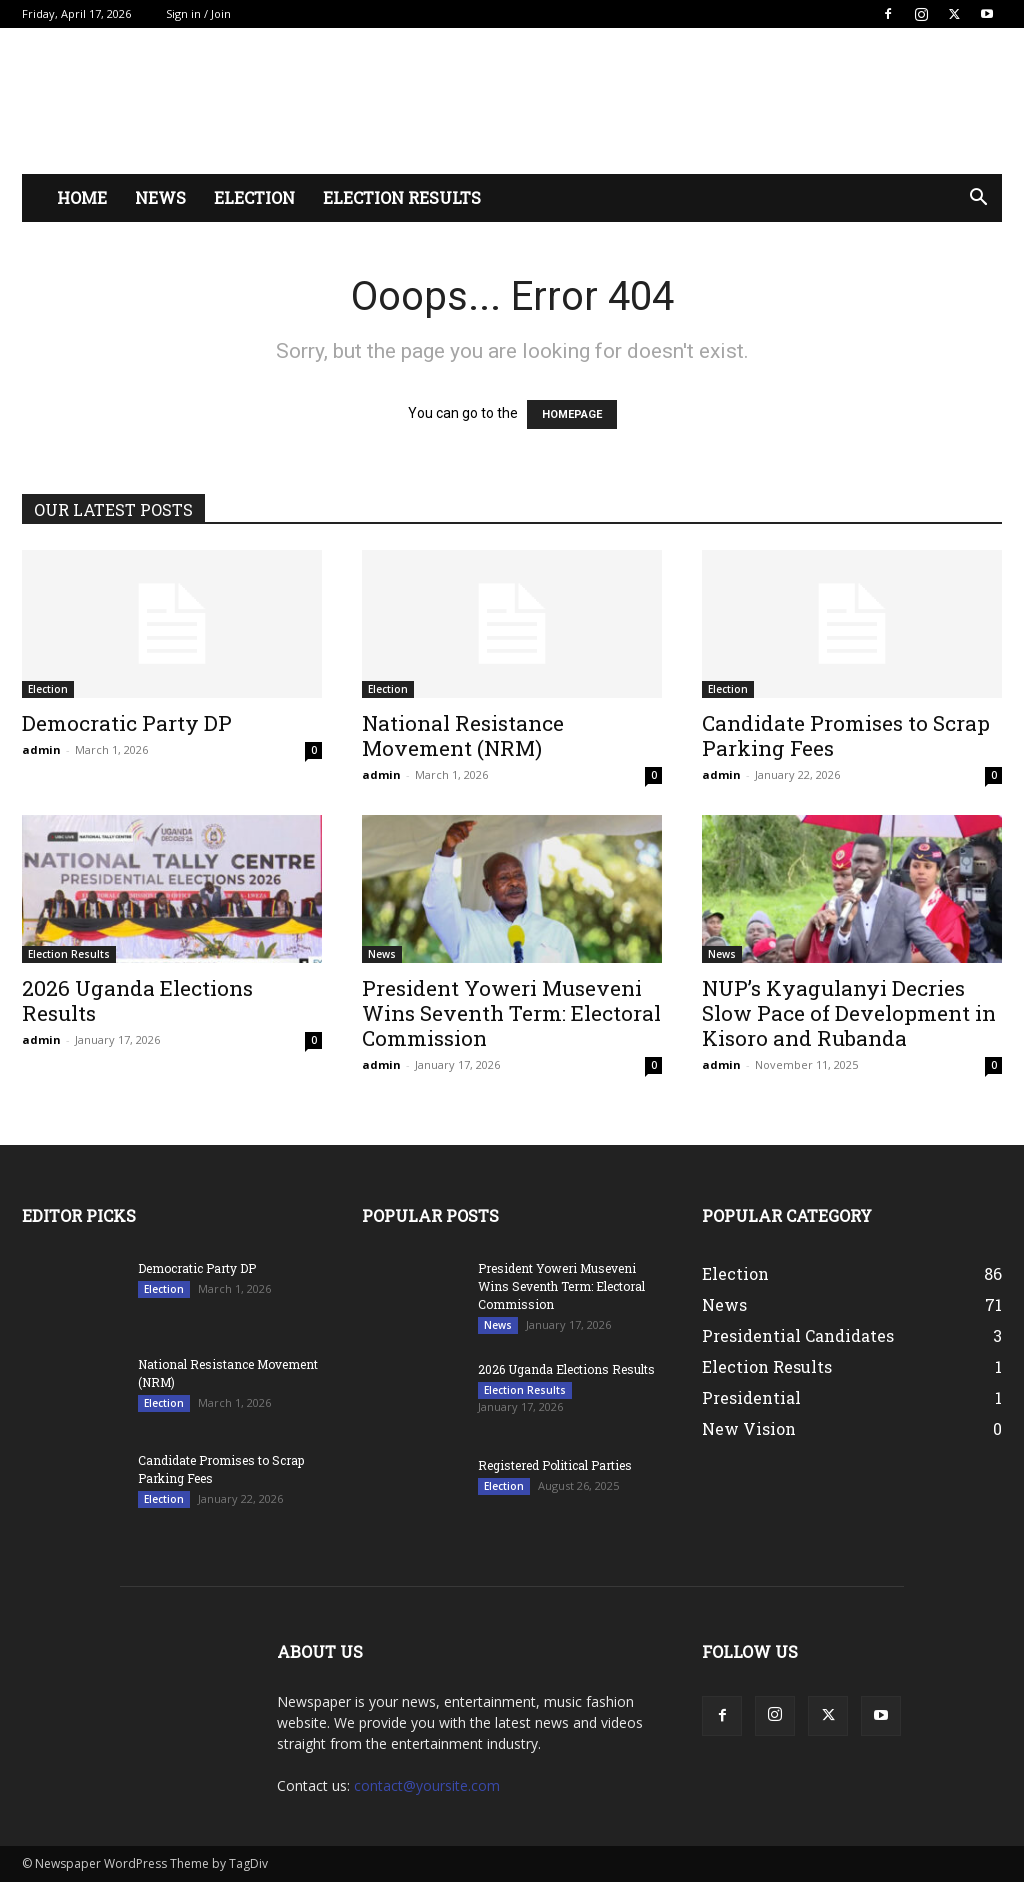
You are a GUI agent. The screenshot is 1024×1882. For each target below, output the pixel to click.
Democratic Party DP (127, 723)
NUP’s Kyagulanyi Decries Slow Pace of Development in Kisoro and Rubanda (849, 1013)
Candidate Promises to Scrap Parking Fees (846, 735)
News (160, 197)
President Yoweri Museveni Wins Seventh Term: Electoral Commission (511, 1013)
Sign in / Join (198, 13)
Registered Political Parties (555, 1465)
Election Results (402, 197)
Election (254, 197)
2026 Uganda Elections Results (137, 1000)
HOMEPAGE (572, 414)
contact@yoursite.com (427, 1785)
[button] (978, 199)
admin (41, 749)
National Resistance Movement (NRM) (463, 735)
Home (82, 197)
